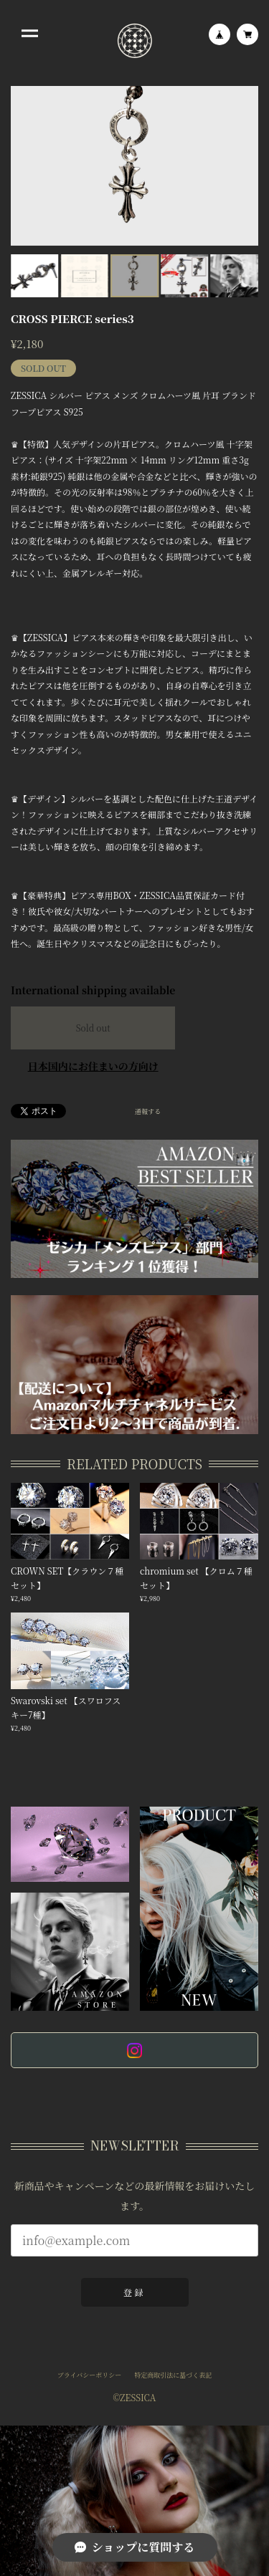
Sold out (93, 1028)
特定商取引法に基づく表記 (173, 2377)
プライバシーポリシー (89, 2377)
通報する (148, 1111)
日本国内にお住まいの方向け (93, 1066)
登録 (134, 2293)
